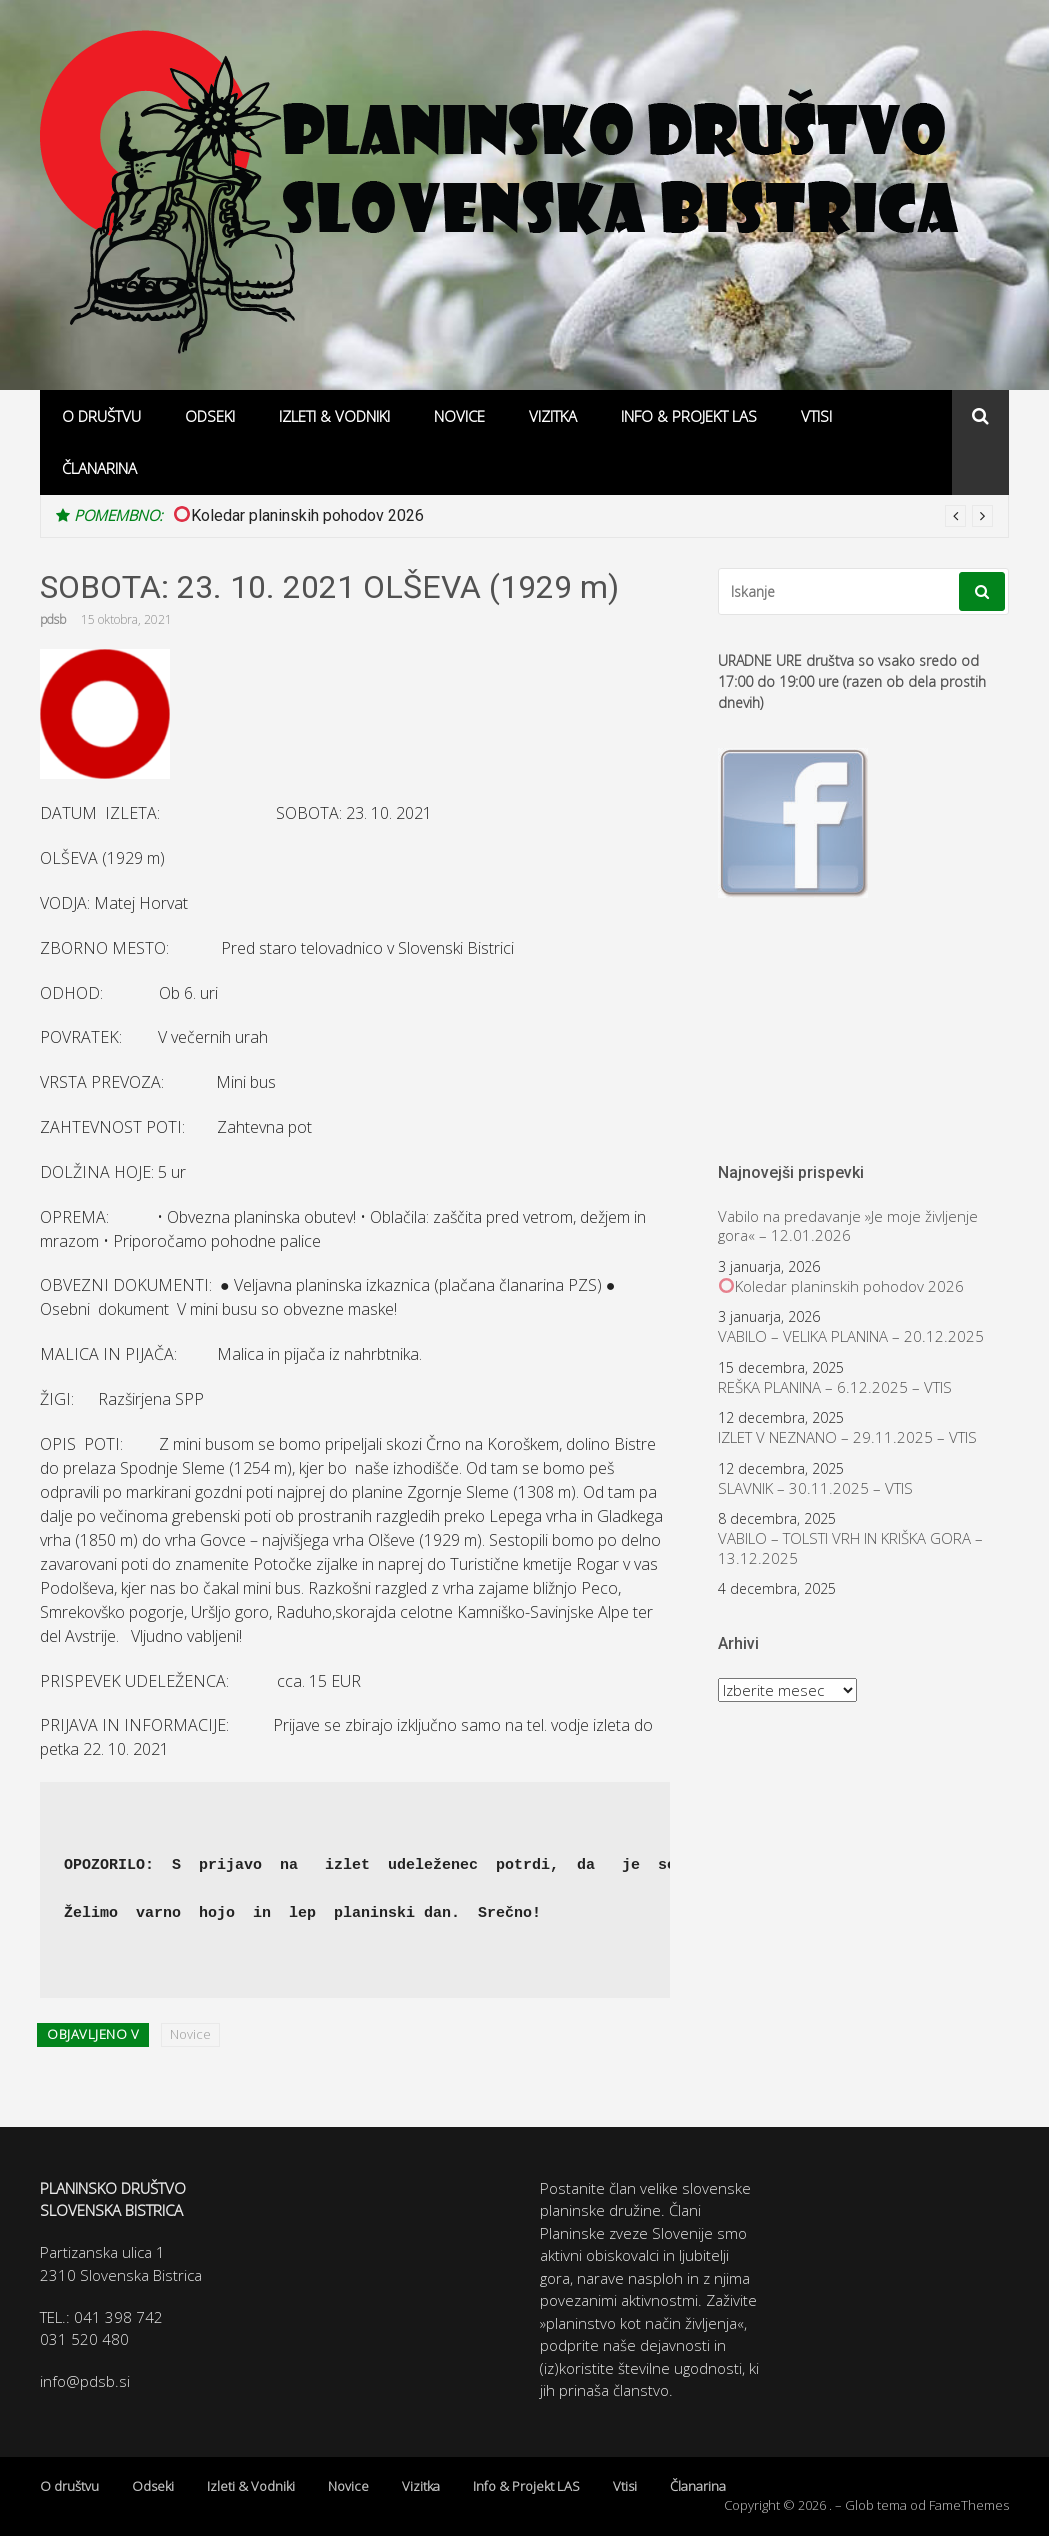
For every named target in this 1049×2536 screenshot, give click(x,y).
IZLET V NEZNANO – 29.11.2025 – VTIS (847, 1437)
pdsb (53, 619)
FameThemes (969, 2505)
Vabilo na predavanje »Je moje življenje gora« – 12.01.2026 (848, 1226)
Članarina (99, 468)
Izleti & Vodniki (334, 416)
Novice (459, 416)
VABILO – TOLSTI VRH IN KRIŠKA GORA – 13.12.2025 (850, 1548)
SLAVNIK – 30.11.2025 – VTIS (815, 1488)
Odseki (210, 416)
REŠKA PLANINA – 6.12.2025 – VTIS (835, 1387)
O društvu (101, 416)
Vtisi (816, 416)
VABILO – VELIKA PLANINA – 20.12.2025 (851, 1336)
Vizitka (553, 416)
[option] (583, 516)
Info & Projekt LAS (689, 416)
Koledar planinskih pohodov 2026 (299, 515)
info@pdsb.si (85, 2381)
